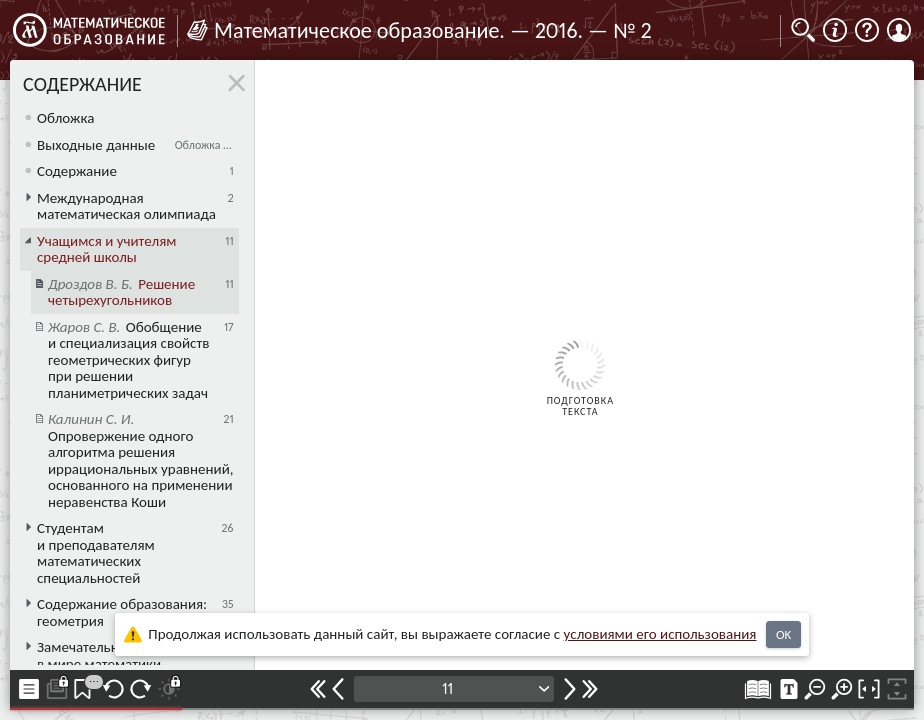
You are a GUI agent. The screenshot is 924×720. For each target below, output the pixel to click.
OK (783, 634)
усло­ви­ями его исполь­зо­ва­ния (660, 634)
